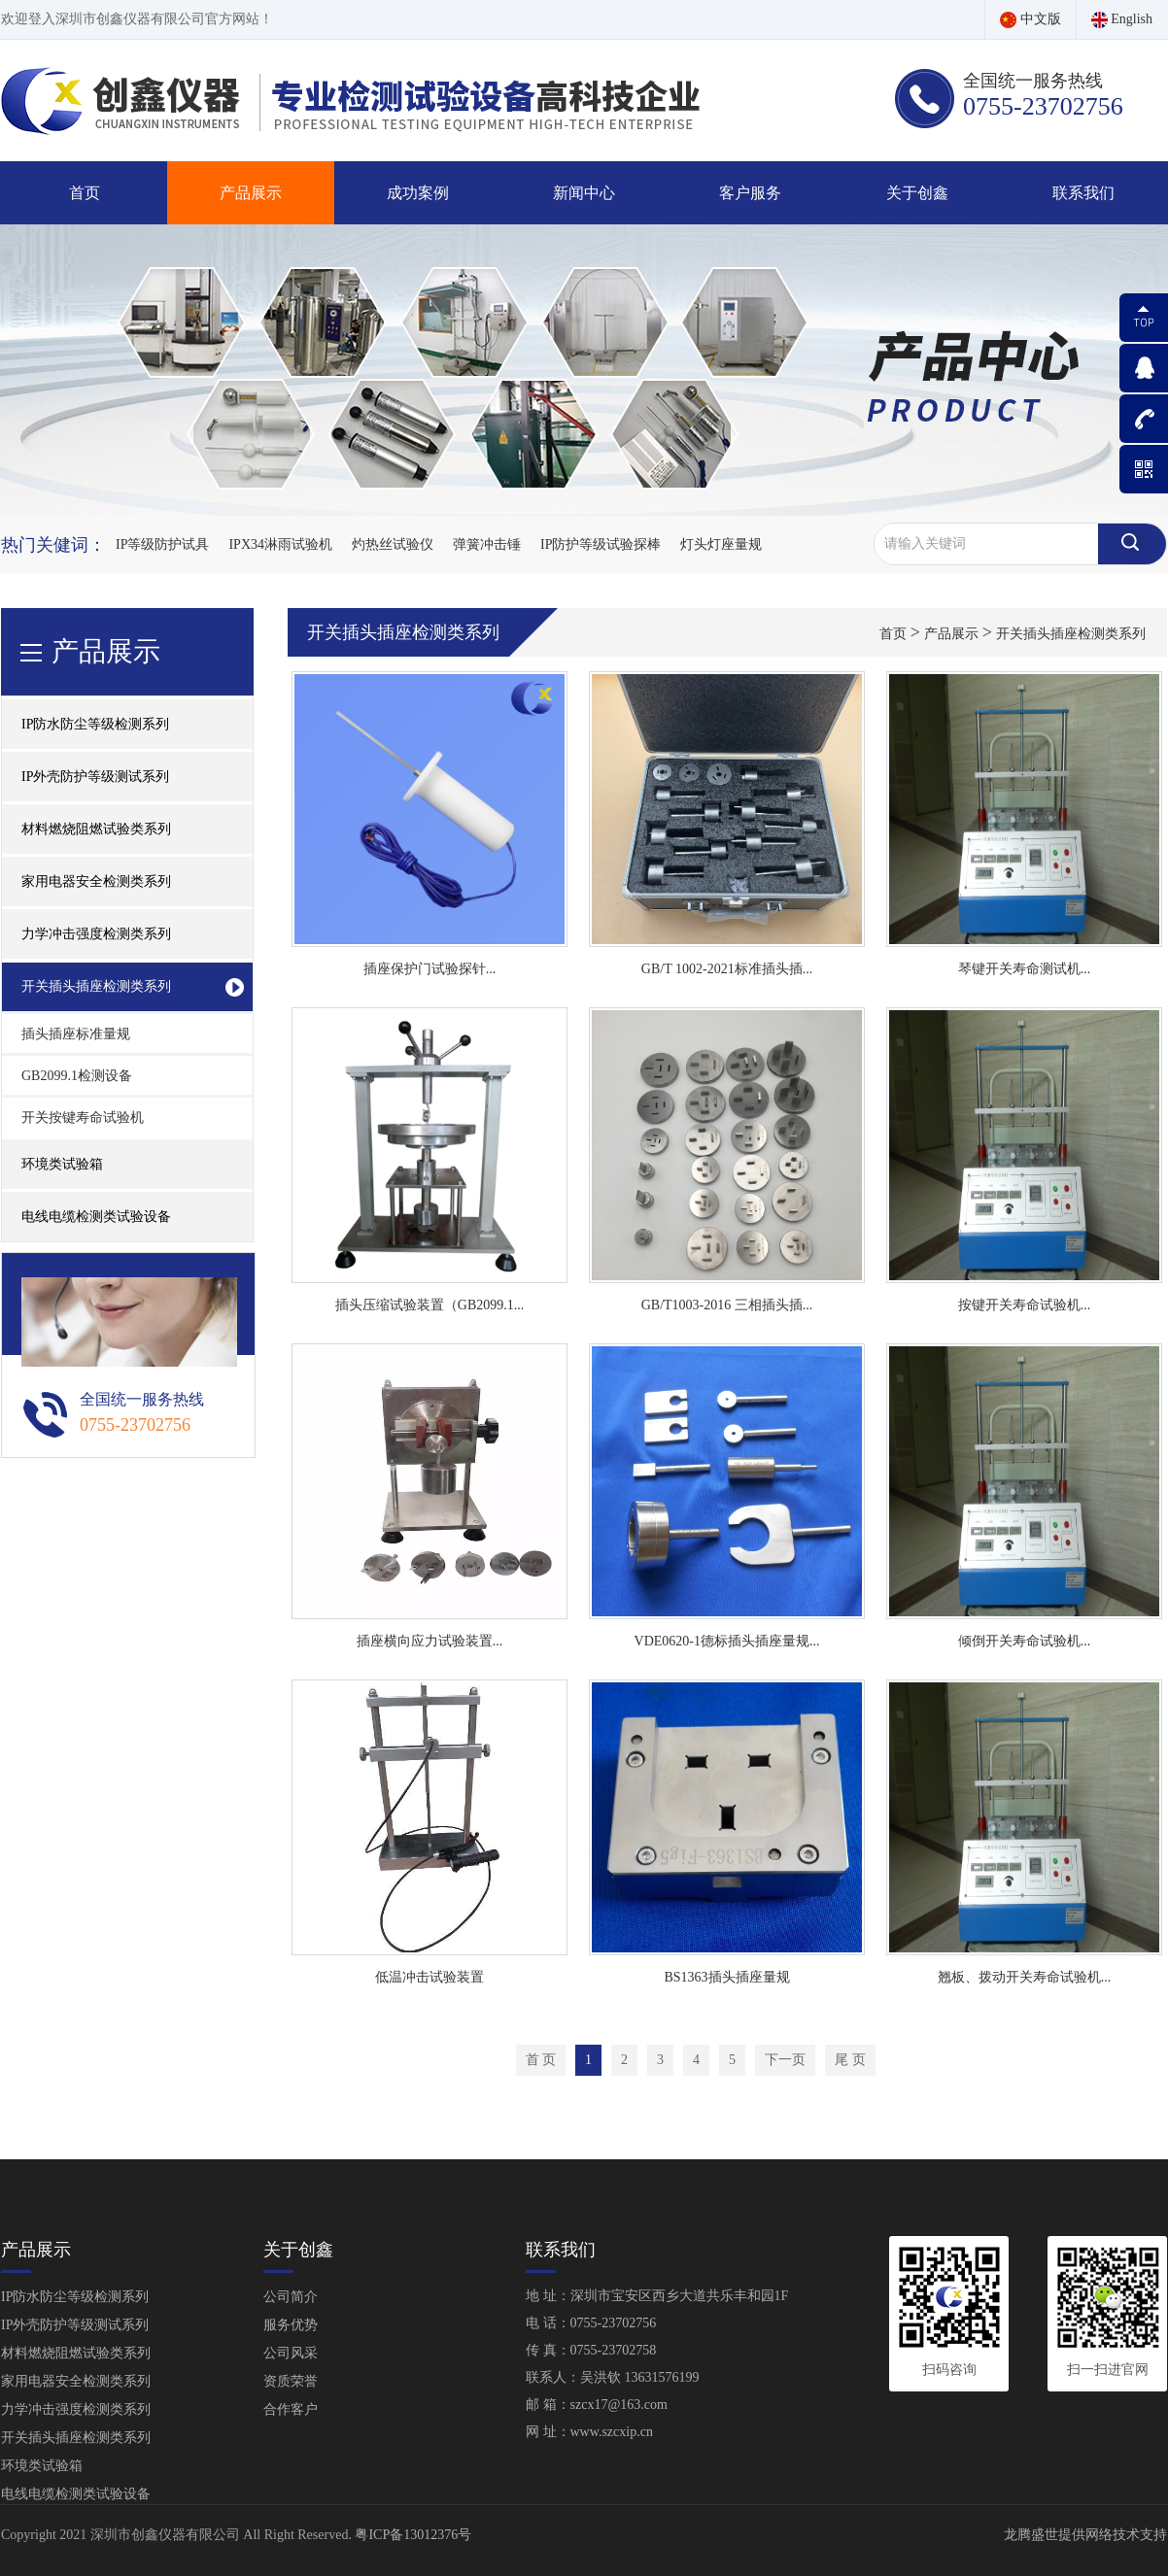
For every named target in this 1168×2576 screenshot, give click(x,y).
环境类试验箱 (62, 1164)
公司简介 (290, 2296)
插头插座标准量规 (75, 1034)
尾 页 (850, 2059)
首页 (84, 193)
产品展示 (251, 193)
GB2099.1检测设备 (76, 1075)
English (1121, 19)
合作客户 (290, 2409)
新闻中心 (584, 193)
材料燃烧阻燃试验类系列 (76, 2353)
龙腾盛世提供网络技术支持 (1085, 2534)
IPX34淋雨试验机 (280, 544)
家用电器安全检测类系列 (76, 2381)
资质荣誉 (290, 2381)
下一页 (785, 2059)
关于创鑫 (917, 193)
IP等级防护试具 (162, 544)
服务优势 (290, 2325)
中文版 (1030, 19)
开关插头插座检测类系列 (1071, 634)
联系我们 (1083, 193)
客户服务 (750, 193)
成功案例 (418, 193)
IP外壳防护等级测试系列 (75, 2325)
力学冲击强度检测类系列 (76, 2409)
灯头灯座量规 (721, 544)
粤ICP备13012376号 (413, 2534)
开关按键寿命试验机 (82, 1117)
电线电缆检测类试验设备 (96, 1216)
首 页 (541, 2059)
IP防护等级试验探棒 (600, 544)
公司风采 (290, 2353)
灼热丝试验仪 (392, 544)
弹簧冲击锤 (487, 544)
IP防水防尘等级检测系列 (75, 2296)
